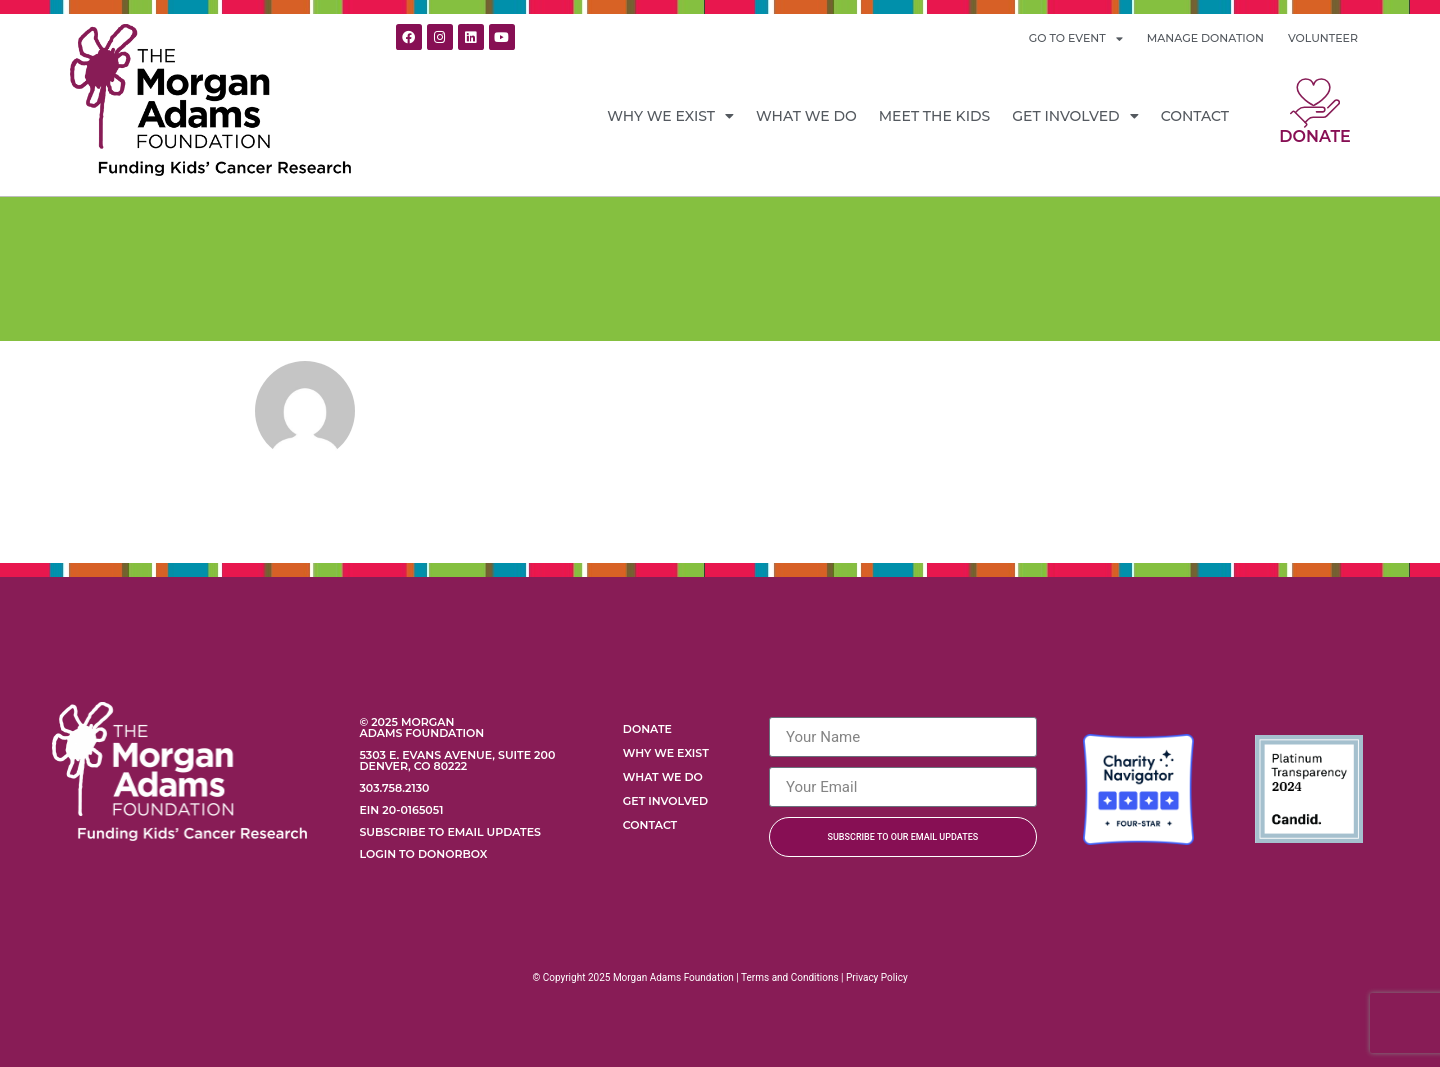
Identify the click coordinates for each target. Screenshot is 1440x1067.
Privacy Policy (877, 977)
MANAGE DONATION (1205, 38)
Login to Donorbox (423, 854)
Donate (1314, 136)
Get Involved (1075, 116)
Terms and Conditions (790, 977)
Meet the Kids (935, 116)
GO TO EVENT (1076, 38)
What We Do (806, 116)
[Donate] (1315, 103)
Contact (1195, 116)
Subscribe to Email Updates (449, 832)
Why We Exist (670, 116)
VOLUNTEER (1323, 38)
